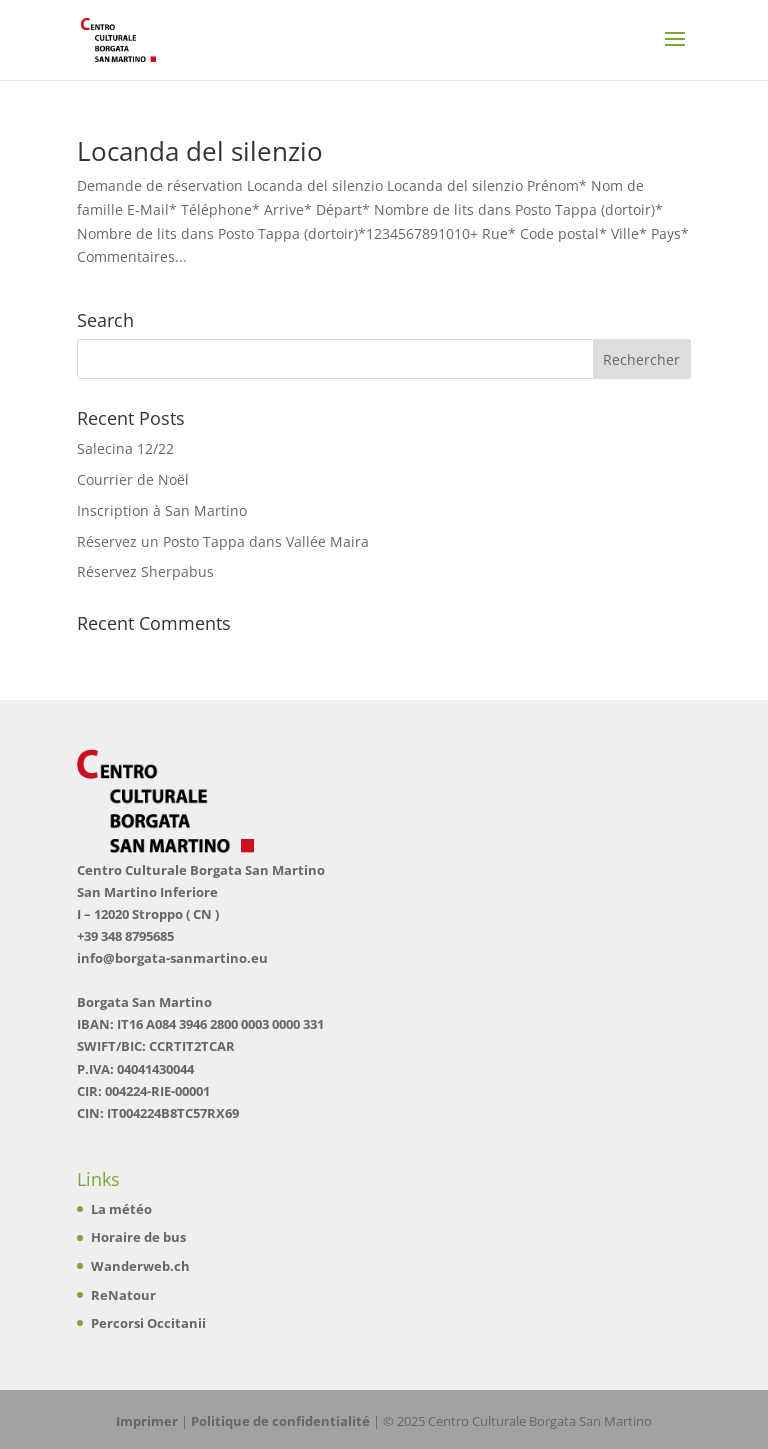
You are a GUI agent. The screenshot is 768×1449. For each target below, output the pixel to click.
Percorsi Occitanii (148, 1323)
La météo (121, 1209)
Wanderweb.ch (140, 1266)
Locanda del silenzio (200, 151)
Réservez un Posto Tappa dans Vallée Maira (223, 541)
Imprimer (147, 1421)
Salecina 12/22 (125, 448)
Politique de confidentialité (280, 1421)
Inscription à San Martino (162, 510)
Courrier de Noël (133, 479)
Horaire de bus (138, 1237)
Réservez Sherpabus (145, 571)
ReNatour (123, 1295)
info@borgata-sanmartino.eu (172, 958)
